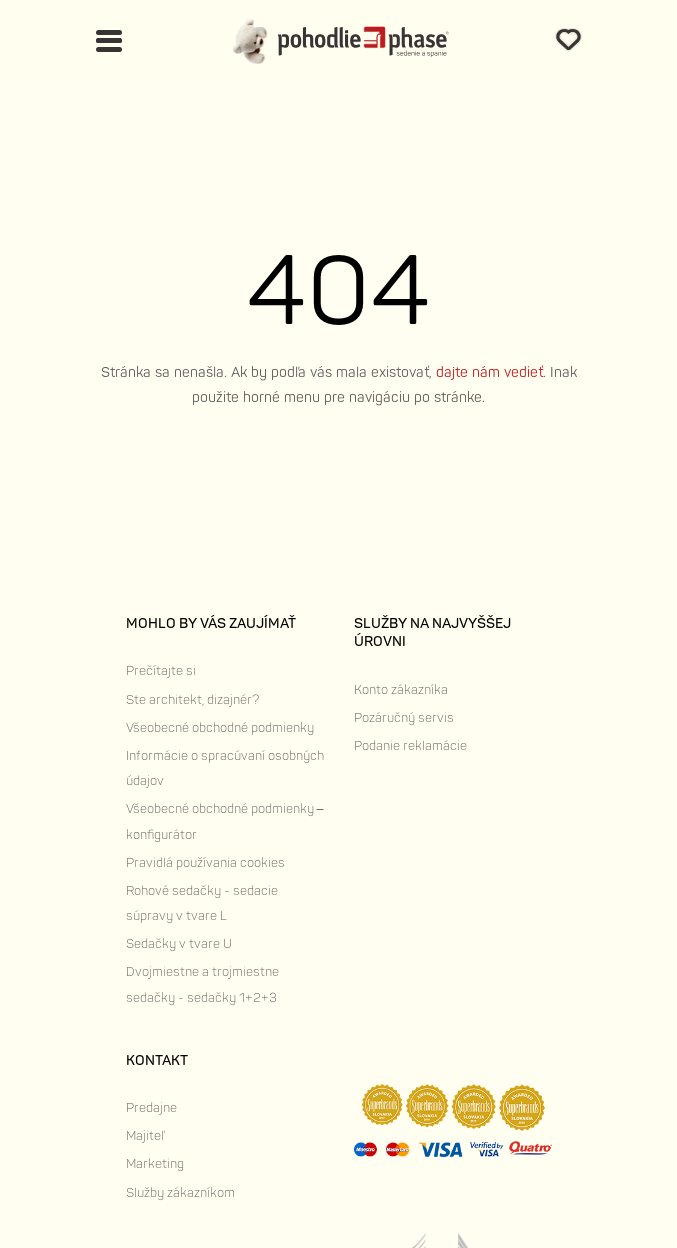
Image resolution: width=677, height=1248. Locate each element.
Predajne (151, 1108)
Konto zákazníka (401, 690)
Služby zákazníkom (180, 1193)
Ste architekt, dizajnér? (192, 700)
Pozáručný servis (404, 718)
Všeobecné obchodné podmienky (220, 728)
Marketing (155, 1164)
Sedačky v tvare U (179, 944)
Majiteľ (145, 1136)
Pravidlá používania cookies (205, 863)
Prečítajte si (161, 671)
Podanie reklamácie (410, 746)
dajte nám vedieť (489, 372)
